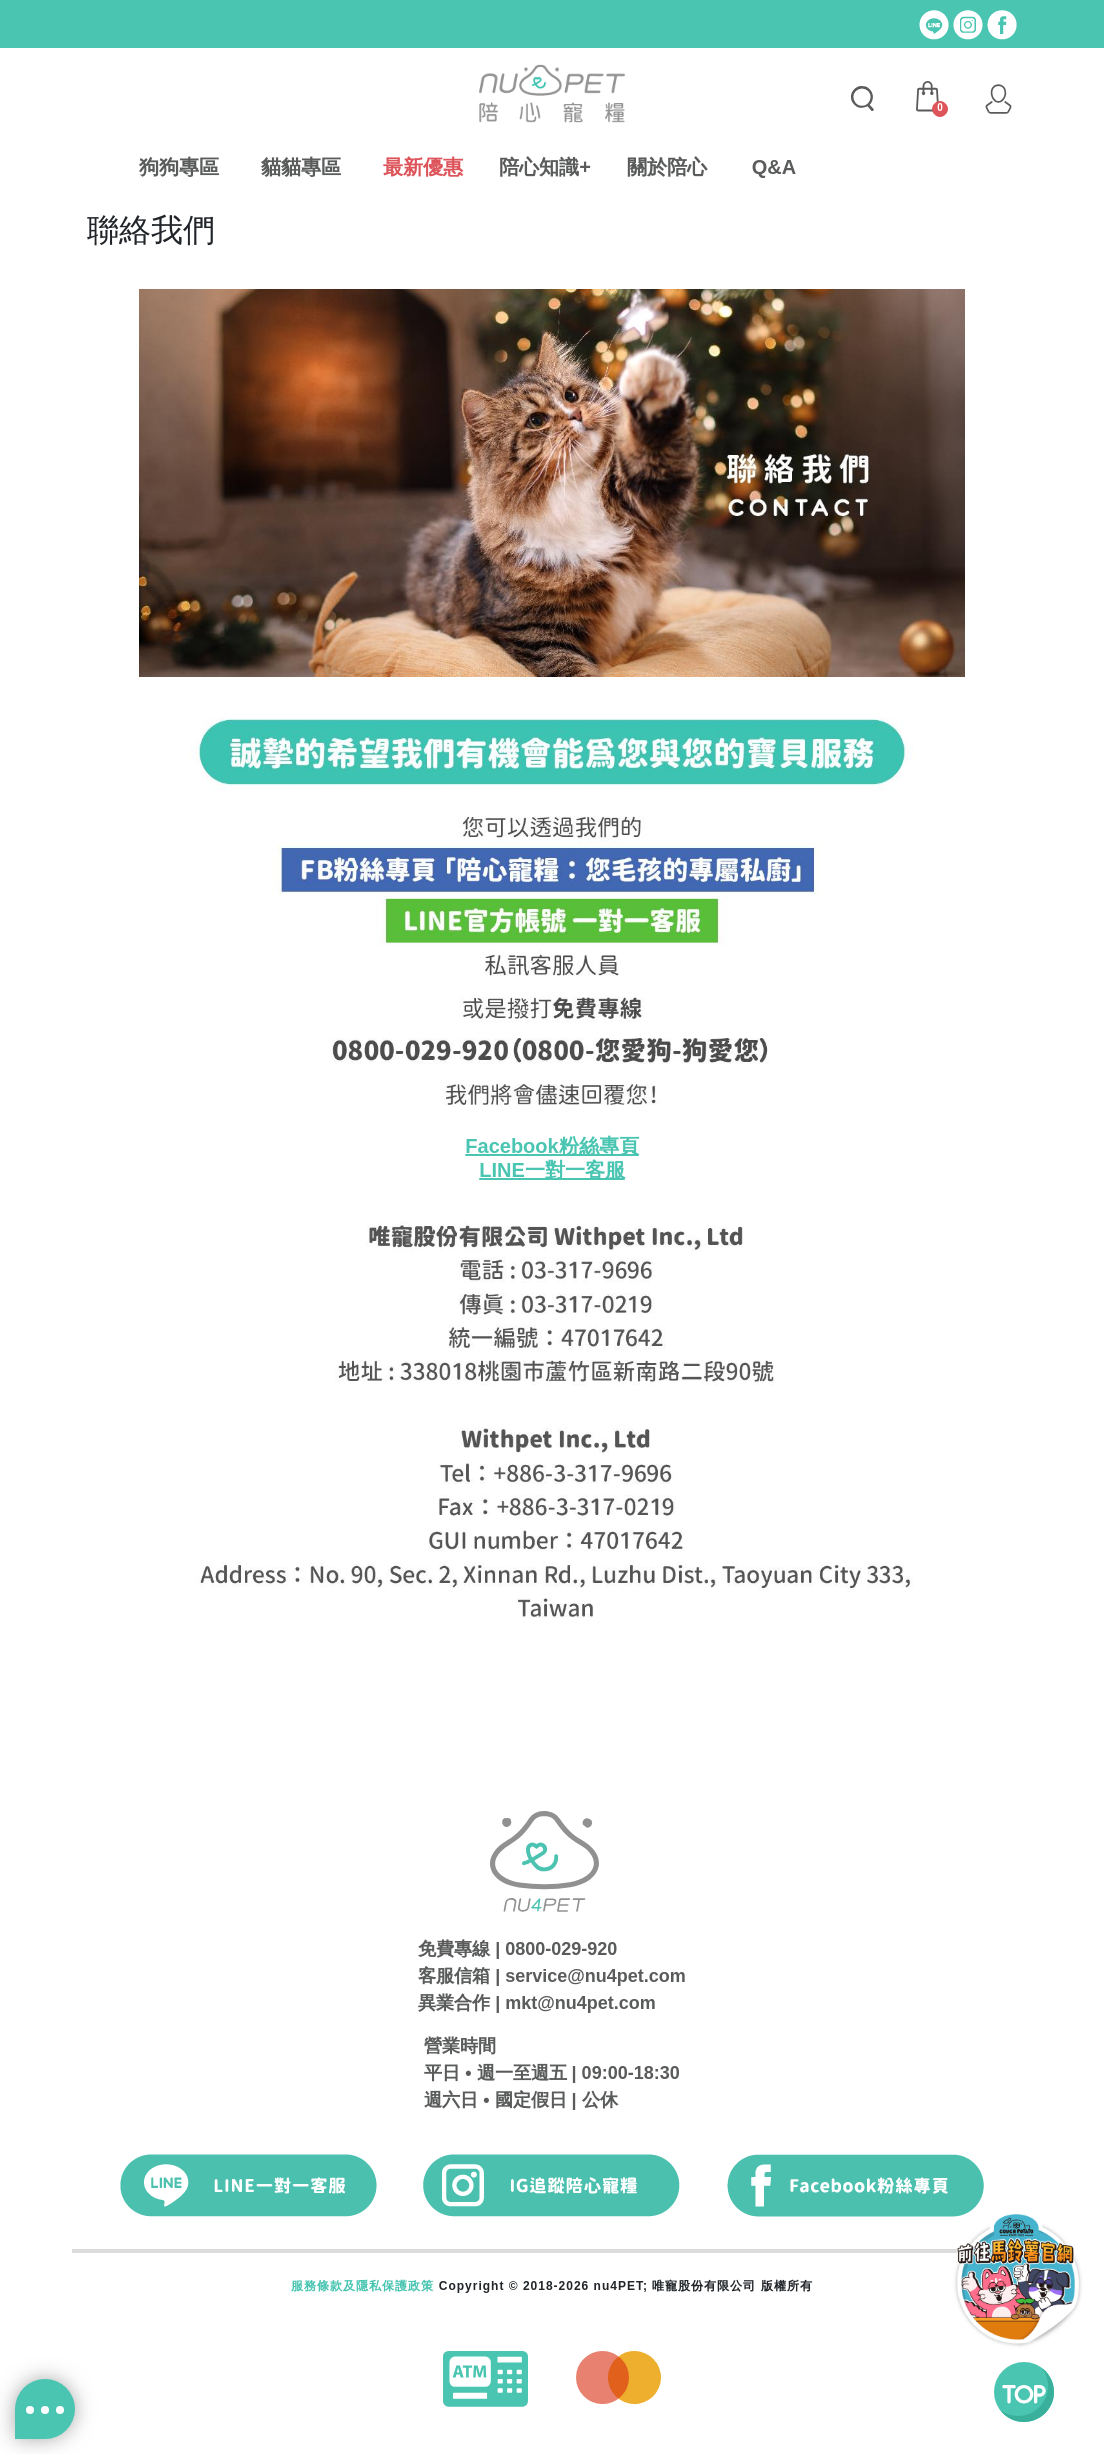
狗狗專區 (179, 167)
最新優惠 (423, 167)
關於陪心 (667, 167)
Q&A (774, 167)
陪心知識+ (545, 167)
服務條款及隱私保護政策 (362, 2286)
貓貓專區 (301, 167)
